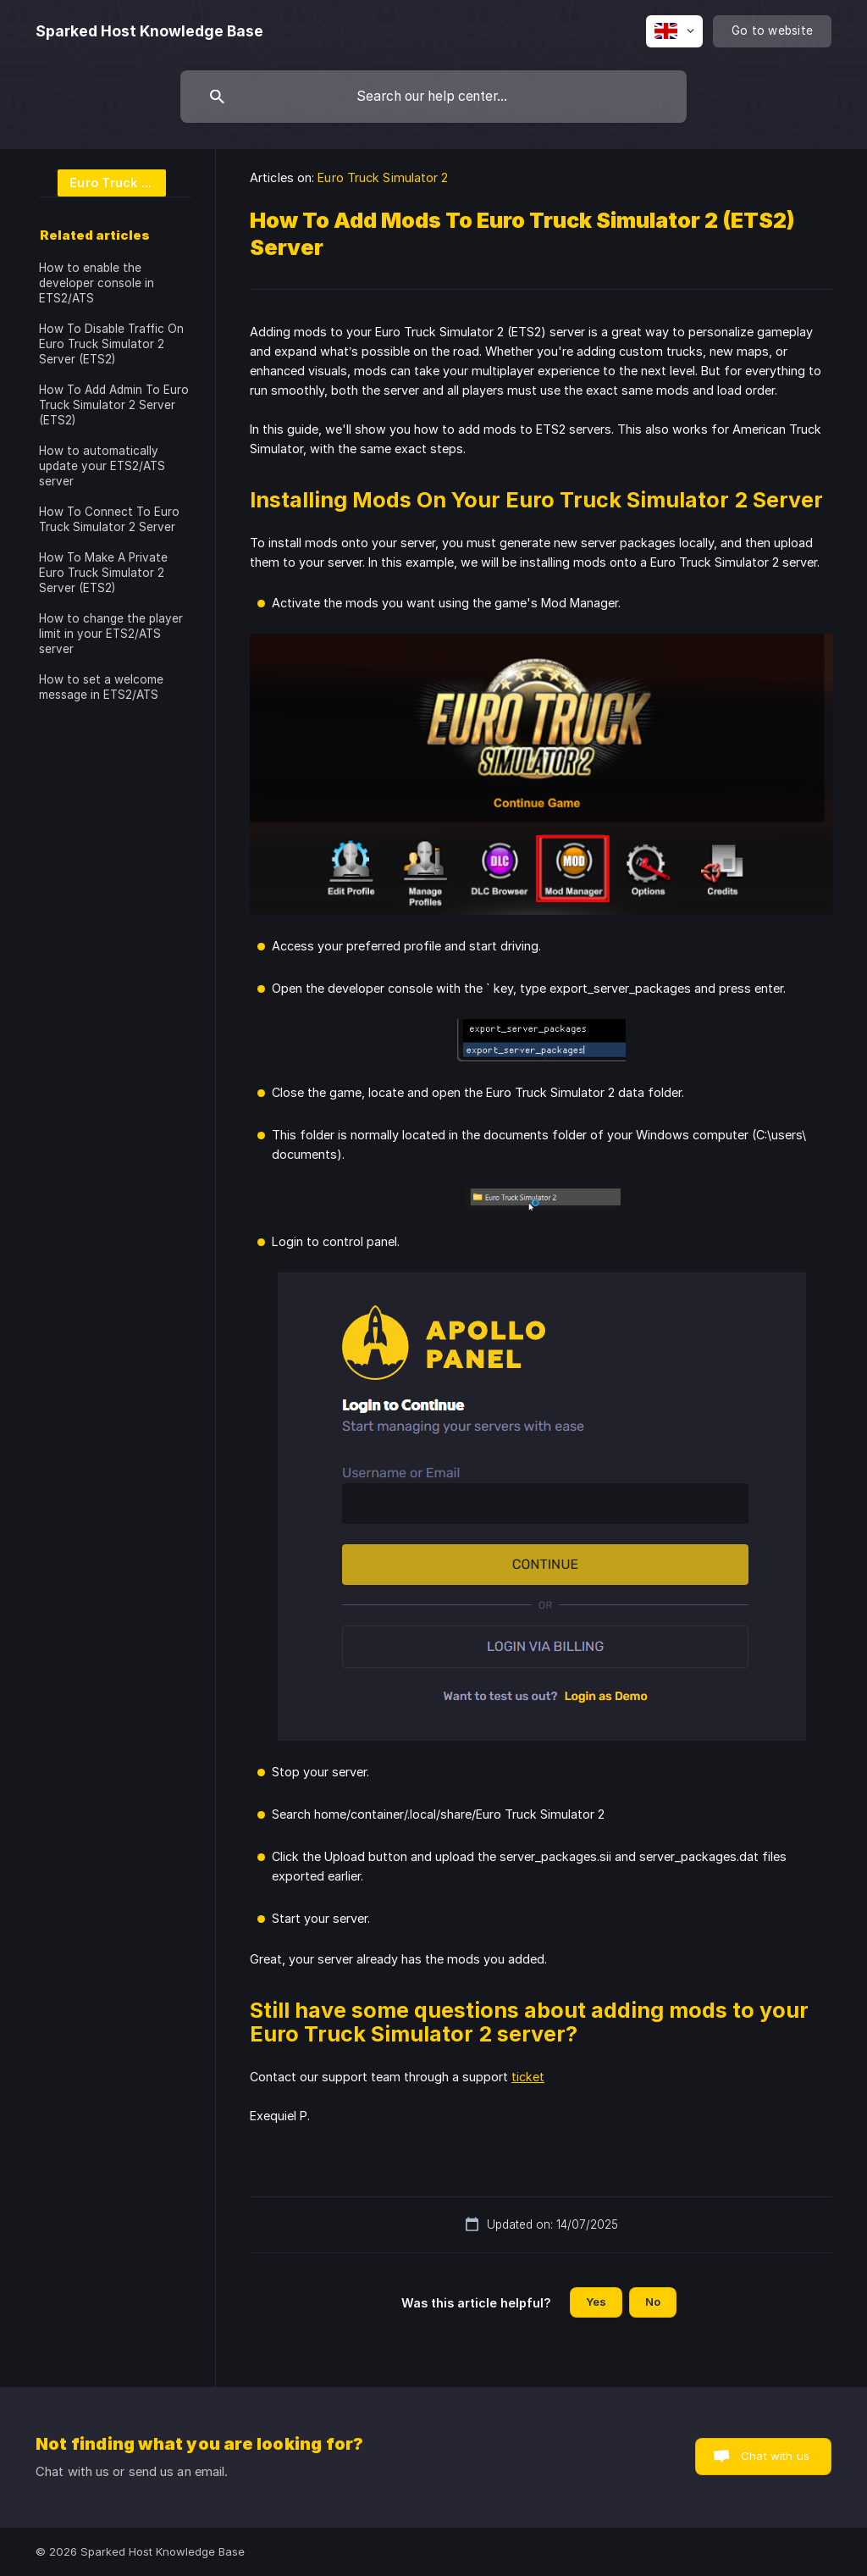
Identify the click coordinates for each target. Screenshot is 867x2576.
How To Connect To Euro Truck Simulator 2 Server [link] (109, 519)
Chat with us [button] (775, 2455)
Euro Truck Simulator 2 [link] (383, 177)
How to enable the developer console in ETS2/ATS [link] (96, 283)
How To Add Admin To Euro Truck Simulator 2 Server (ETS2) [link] (114, 405)
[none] (149, 31)
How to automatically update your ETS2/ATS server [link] (102, 466)
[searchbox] (433, 96)
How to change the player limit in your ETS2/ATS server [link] (111, 634)
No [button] (652, 2301)
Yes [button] (596, 2301)
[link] (102, 182)
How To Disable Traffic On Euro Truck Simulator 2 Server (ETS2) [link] (111, 344)
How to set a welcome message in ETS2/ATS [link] (101, 687)
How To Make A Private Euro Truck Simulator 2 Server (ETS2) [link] (103, 573)
